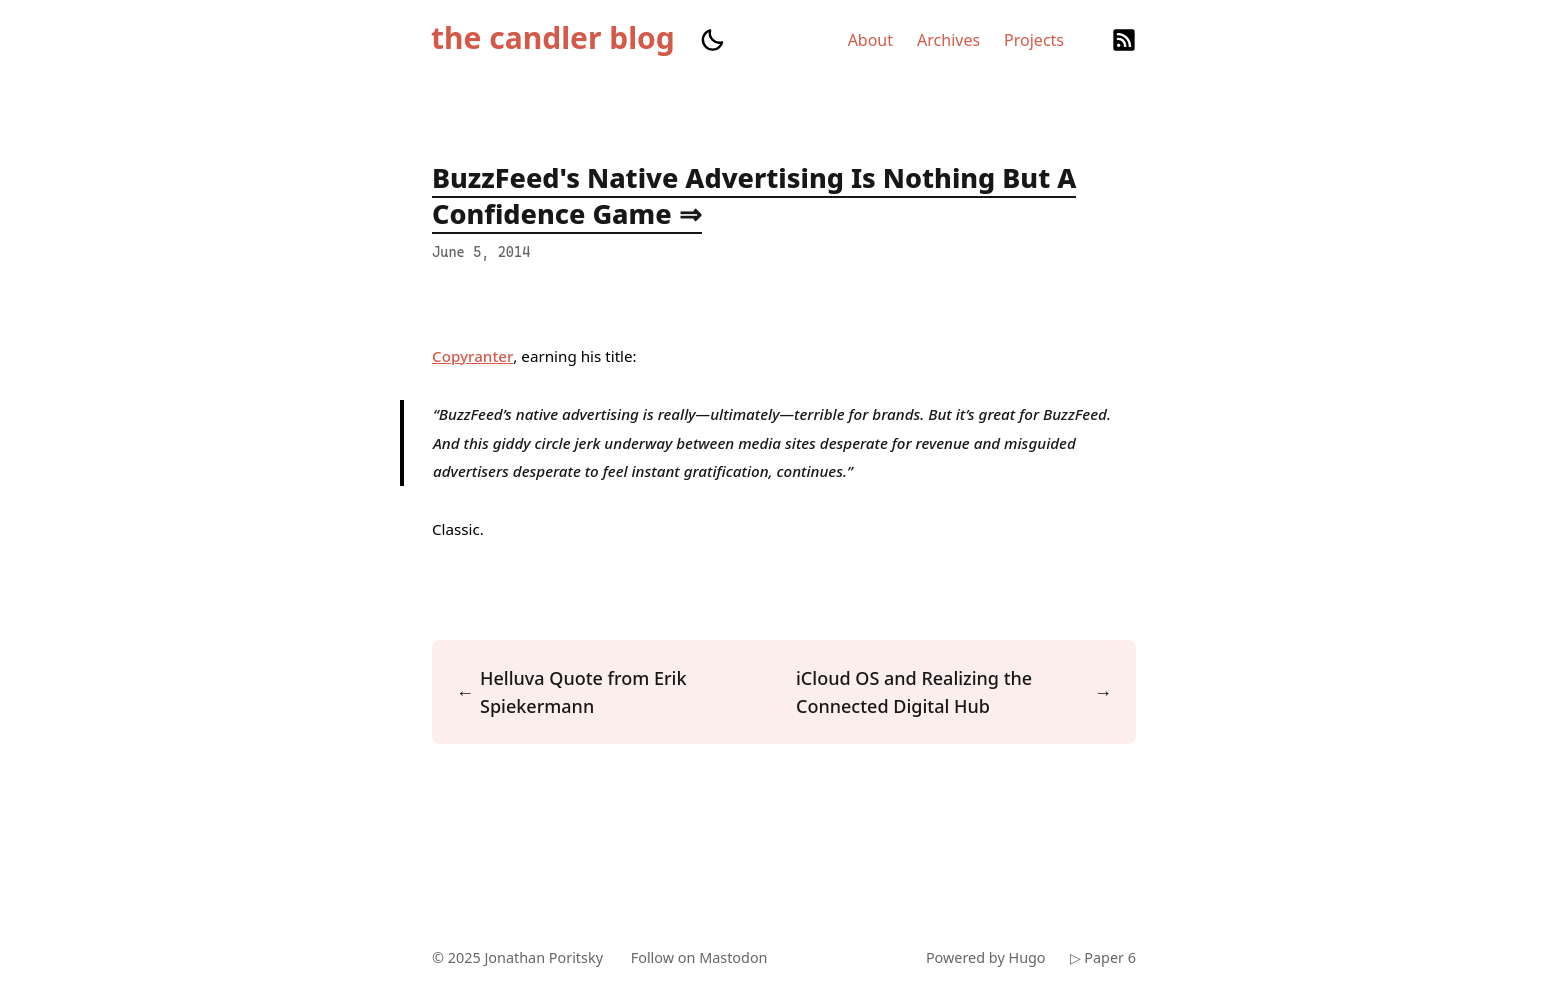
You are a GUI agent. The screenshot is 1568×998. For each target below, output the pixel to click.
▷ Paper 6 (1103, 957)
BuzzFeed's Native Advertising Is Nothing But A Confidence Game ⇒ (754, 195)
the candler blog (553, 38)
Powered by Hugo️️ (986, 957)
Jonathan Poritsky (543, 957)
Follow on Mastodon (699, 957)
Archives (948, 40)
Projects (1034, 40)
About (870, 40)
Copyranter (472, 356)
